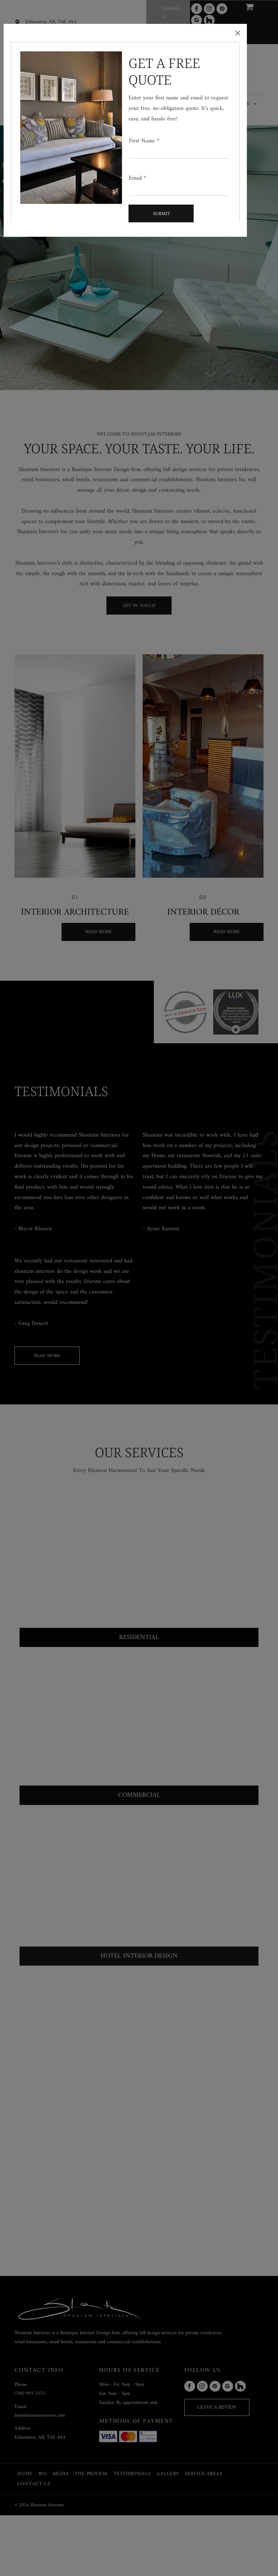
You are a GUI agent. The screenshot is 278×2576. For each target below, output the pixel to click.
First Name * (144, 141)
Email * (137, 178)
